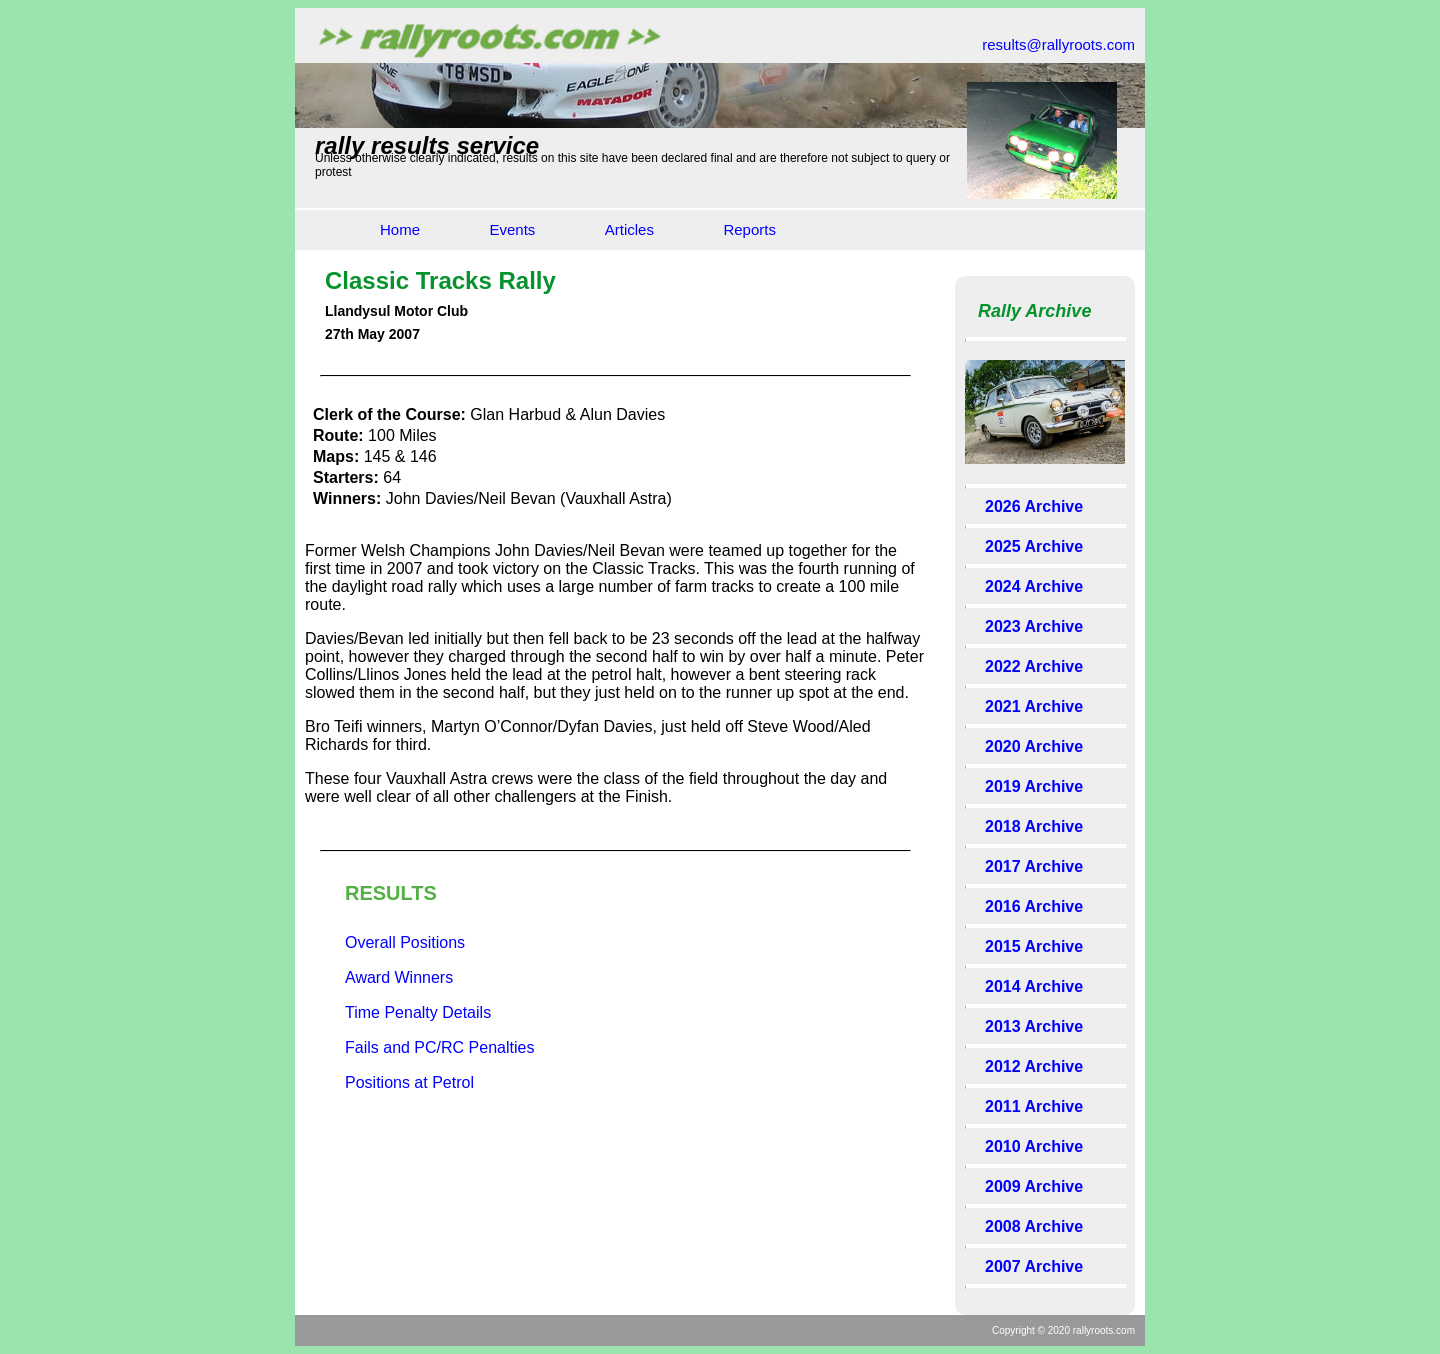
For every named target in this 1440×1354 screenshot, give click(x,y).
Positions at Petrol (409, 1082)
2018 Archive (1034, 826)
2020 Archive (1034, 746)
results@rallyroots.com (1058, 44)
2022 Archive (1034, 666)
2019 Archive (1034, 786)
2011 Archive (1034, 1106)
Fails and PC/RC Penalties (439, 1047)
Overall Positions (405, 942)
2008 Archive (1034, 1226)
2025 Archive (1034, 546)
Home (400, 229)
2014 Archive (1034, 986)
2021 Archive (1034, 706)
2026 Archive (1034, 506)
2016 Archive (1034, 906)
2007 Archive (1034, 1266)
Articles (629, 229)
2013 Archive (1034, 1026)
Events (512, 229)
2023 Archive (1034, 626)
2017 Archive (1034, 866)
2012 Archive (1034, 1066)
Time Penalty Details (418, 1012)
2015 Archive (1034, 946)
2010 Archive (1034, 1146)
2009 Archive (1034, 1186)
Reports (749, 229)
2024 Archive (1034, 586)
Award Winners (399, 977)
